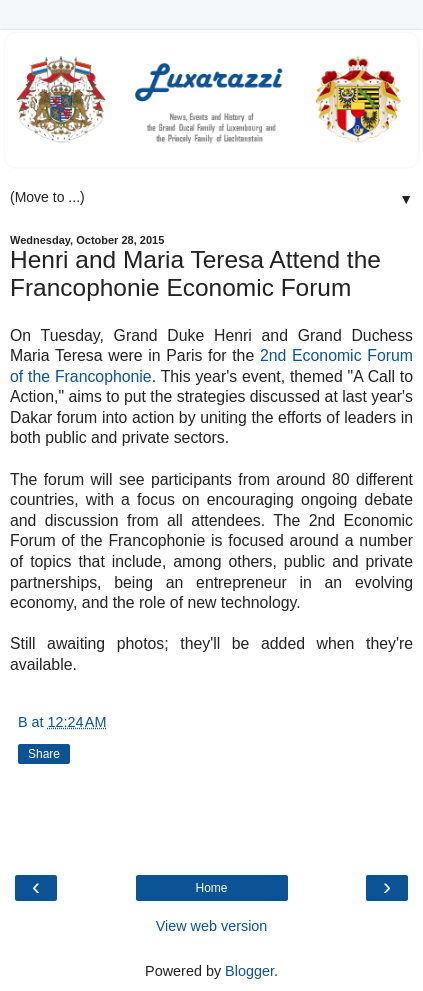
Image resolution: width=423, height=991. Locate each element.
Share (44, 754)
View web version (212, 926)
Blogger (249, 971)
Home (211, 888)
